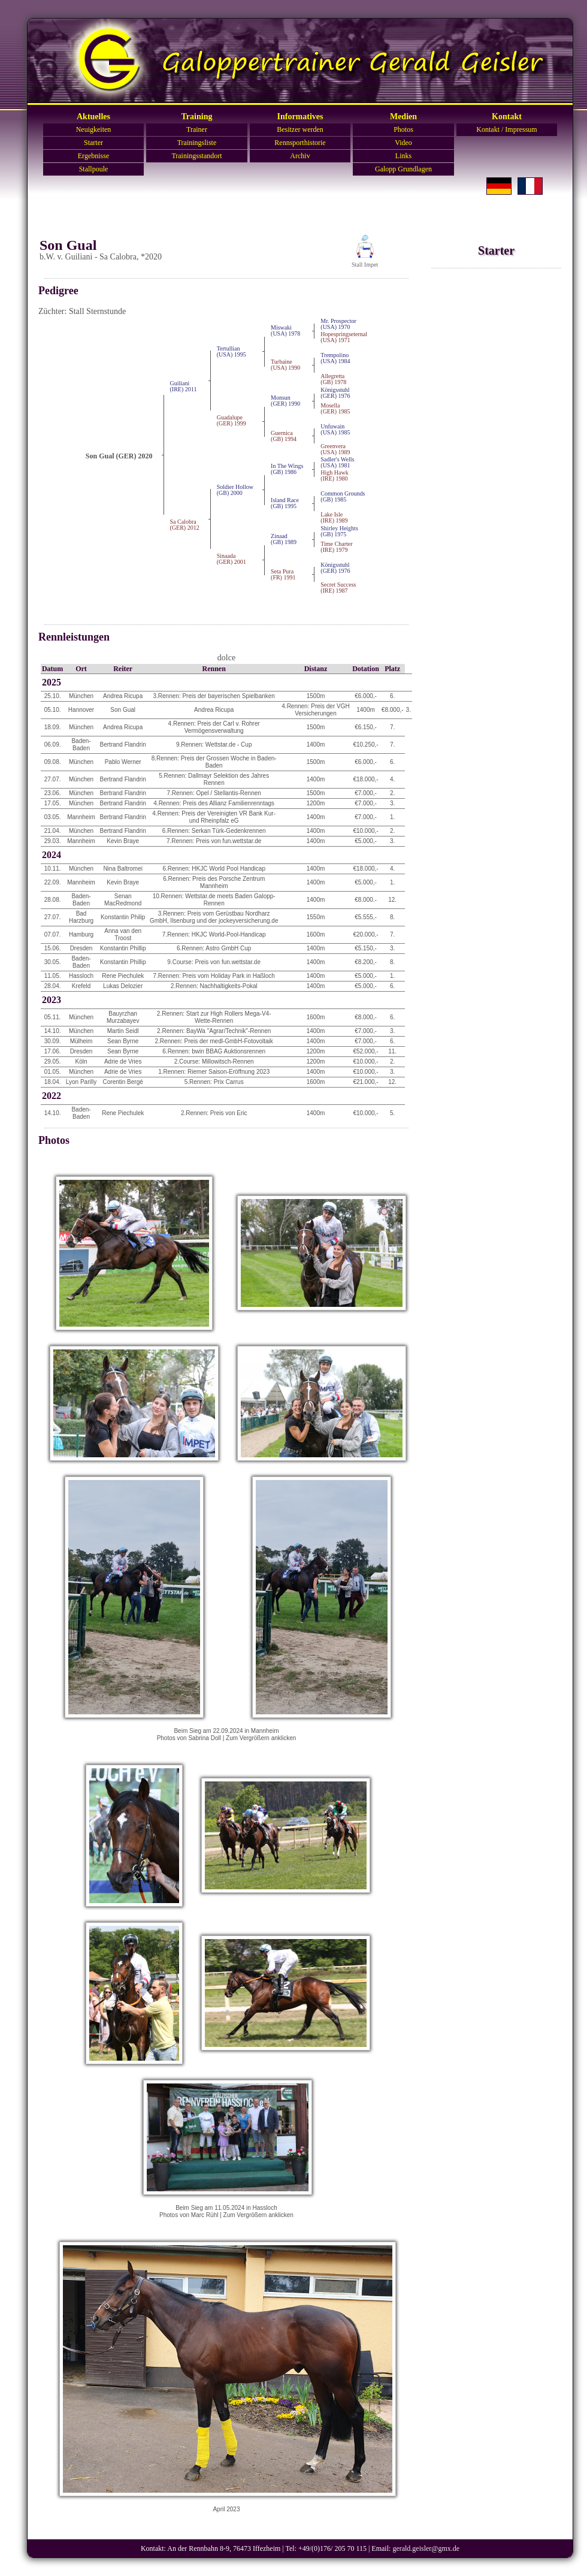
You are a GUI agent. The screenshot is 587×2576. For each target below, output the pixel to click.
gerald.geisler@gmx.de (425, 2548)
